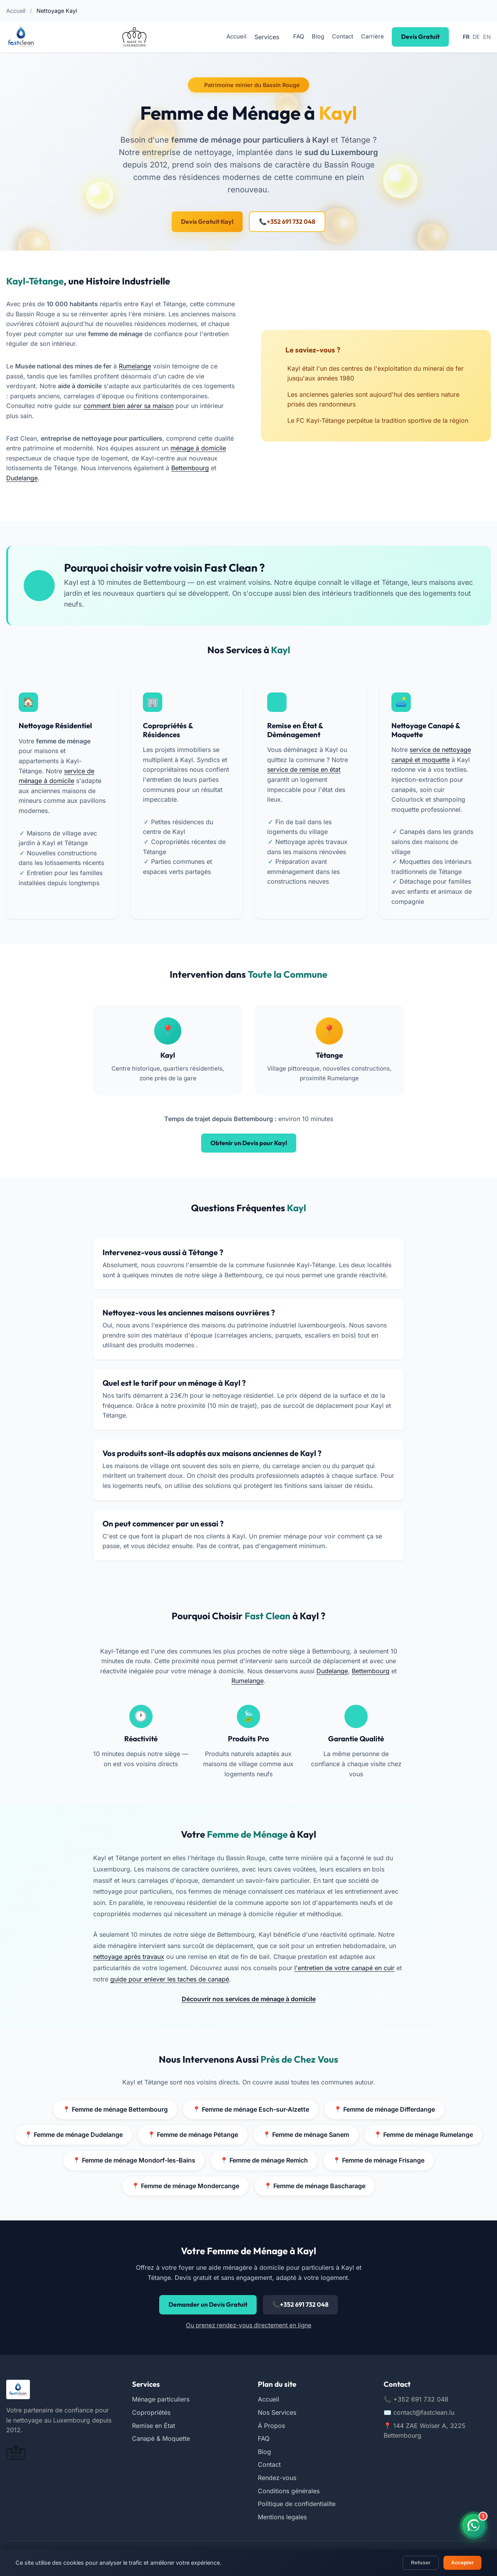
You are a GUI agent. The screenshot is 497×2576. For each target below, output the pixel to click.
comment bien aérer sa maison (128, 406)
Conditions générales (289, 2491)
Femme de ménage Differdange (386, 2110)
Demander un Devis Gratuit (208, 2304)
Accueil (15, 10)
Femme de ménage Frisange (380, 2161)
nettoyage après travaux (128, 1956)
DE (476, 37)
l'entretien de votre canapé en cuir (344, 1968)
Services (266, 37)
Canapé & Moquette (161, 2438)
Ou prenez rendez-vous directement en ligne (248, 2325)
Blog (317, 36)
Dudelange (69, 478)
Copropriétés (151, 2412)
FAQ (298, 36)
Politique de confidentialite (296, 2504)
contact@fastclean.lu (419, 2412)
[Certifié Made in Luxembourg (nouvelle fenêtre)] (134, 37)
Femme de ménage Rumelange (426, 2135)
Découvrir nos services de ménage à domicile (248, 1999)
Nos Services (277, 2412)
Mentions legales (282, 2517)
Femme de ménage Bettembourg (112, 2110)
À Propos (271, 2425)
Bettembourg (25, 478)
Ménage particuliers (160, 2399)
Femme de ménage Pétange (191, 2135)
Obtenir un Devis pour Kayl (248, 1143)
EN (487, 37)
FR (465, 37)
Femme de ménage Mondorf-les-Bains (132, 2161)
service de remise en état (304, 769)
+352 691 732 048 (287, 222)
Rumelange (136, 366)
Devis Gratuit (420, 36)
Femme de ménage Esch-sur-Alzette (250, 2110)
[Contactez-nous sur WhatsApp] (473, 2525)
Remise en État (153, 2425)
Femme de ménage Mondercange (184, 2186)
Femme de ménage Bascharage (315, 2186)
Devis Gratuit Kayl (207, 221)
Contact (342, 36)
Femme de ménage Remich (264, 2161)
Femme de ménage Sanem (306, 2135)
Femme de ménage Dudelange (70, 2135)
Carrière (372, 36)
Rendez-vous (277, 2478)
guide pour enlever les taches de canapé (169, 1979)
